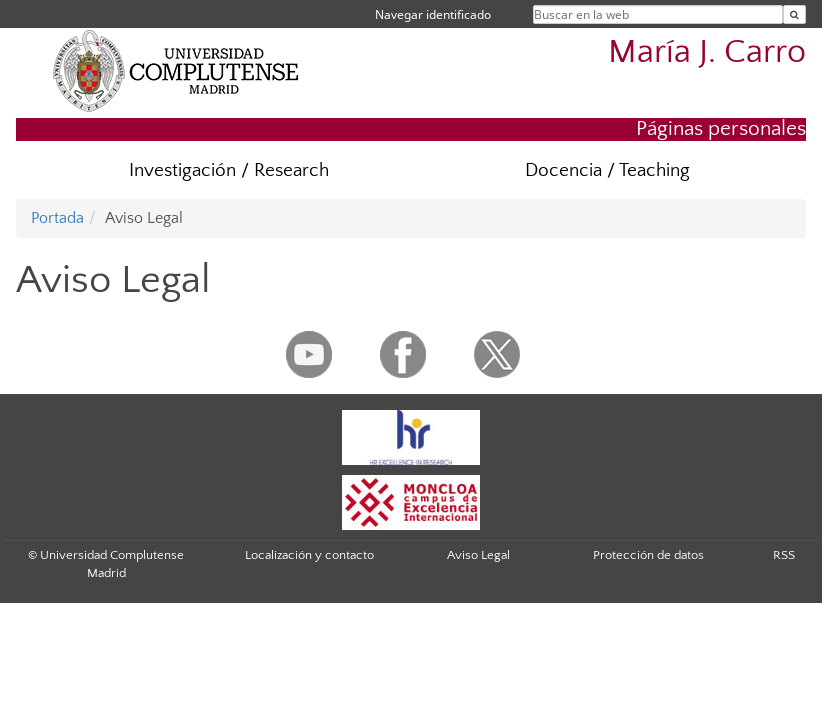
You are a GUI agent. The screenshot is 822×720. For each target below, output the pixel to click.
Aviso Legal (478, 555)
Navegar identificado (433, 14)
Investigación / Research (229, 170)
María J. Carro (707, 52)
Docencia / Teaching (607, 170)
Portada (57, 218)
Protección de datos (648, 555)
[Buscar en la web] (794, 14)
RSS (784, 555)
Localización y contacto (309, 555)
